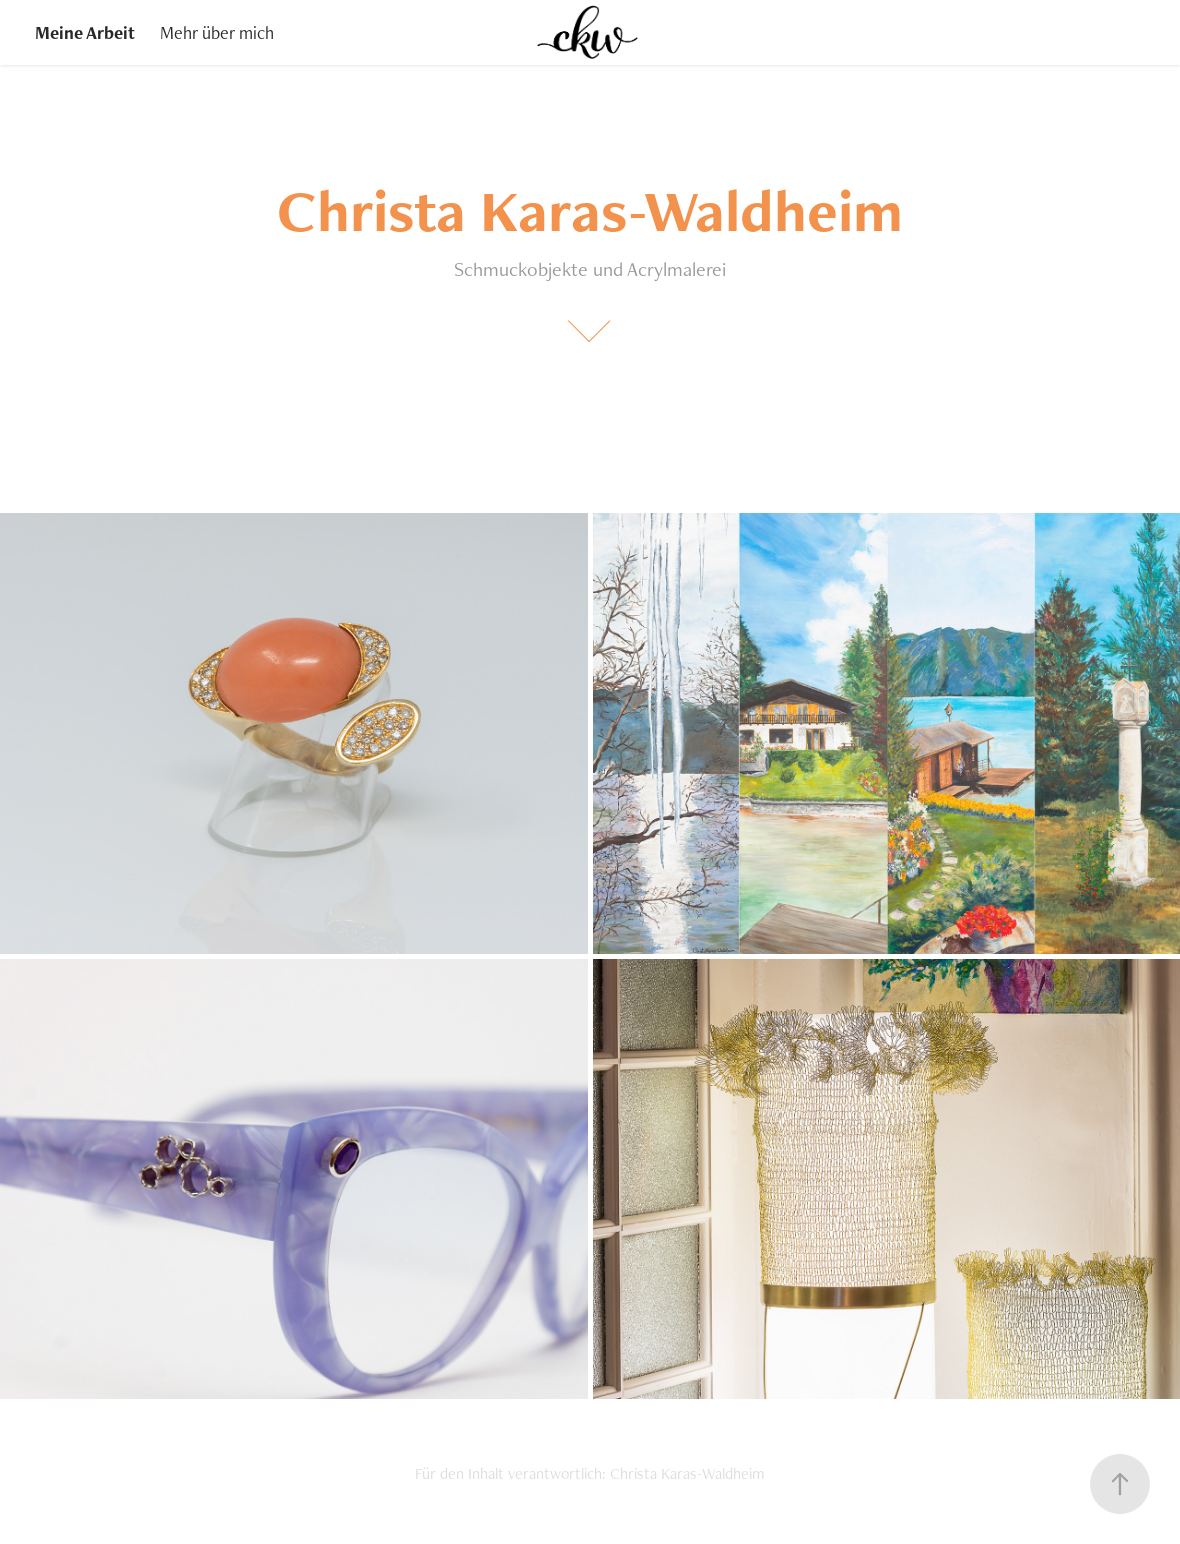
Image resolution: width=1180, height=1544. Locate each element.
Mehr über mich (217, 32)
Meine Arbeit (85, 32)
